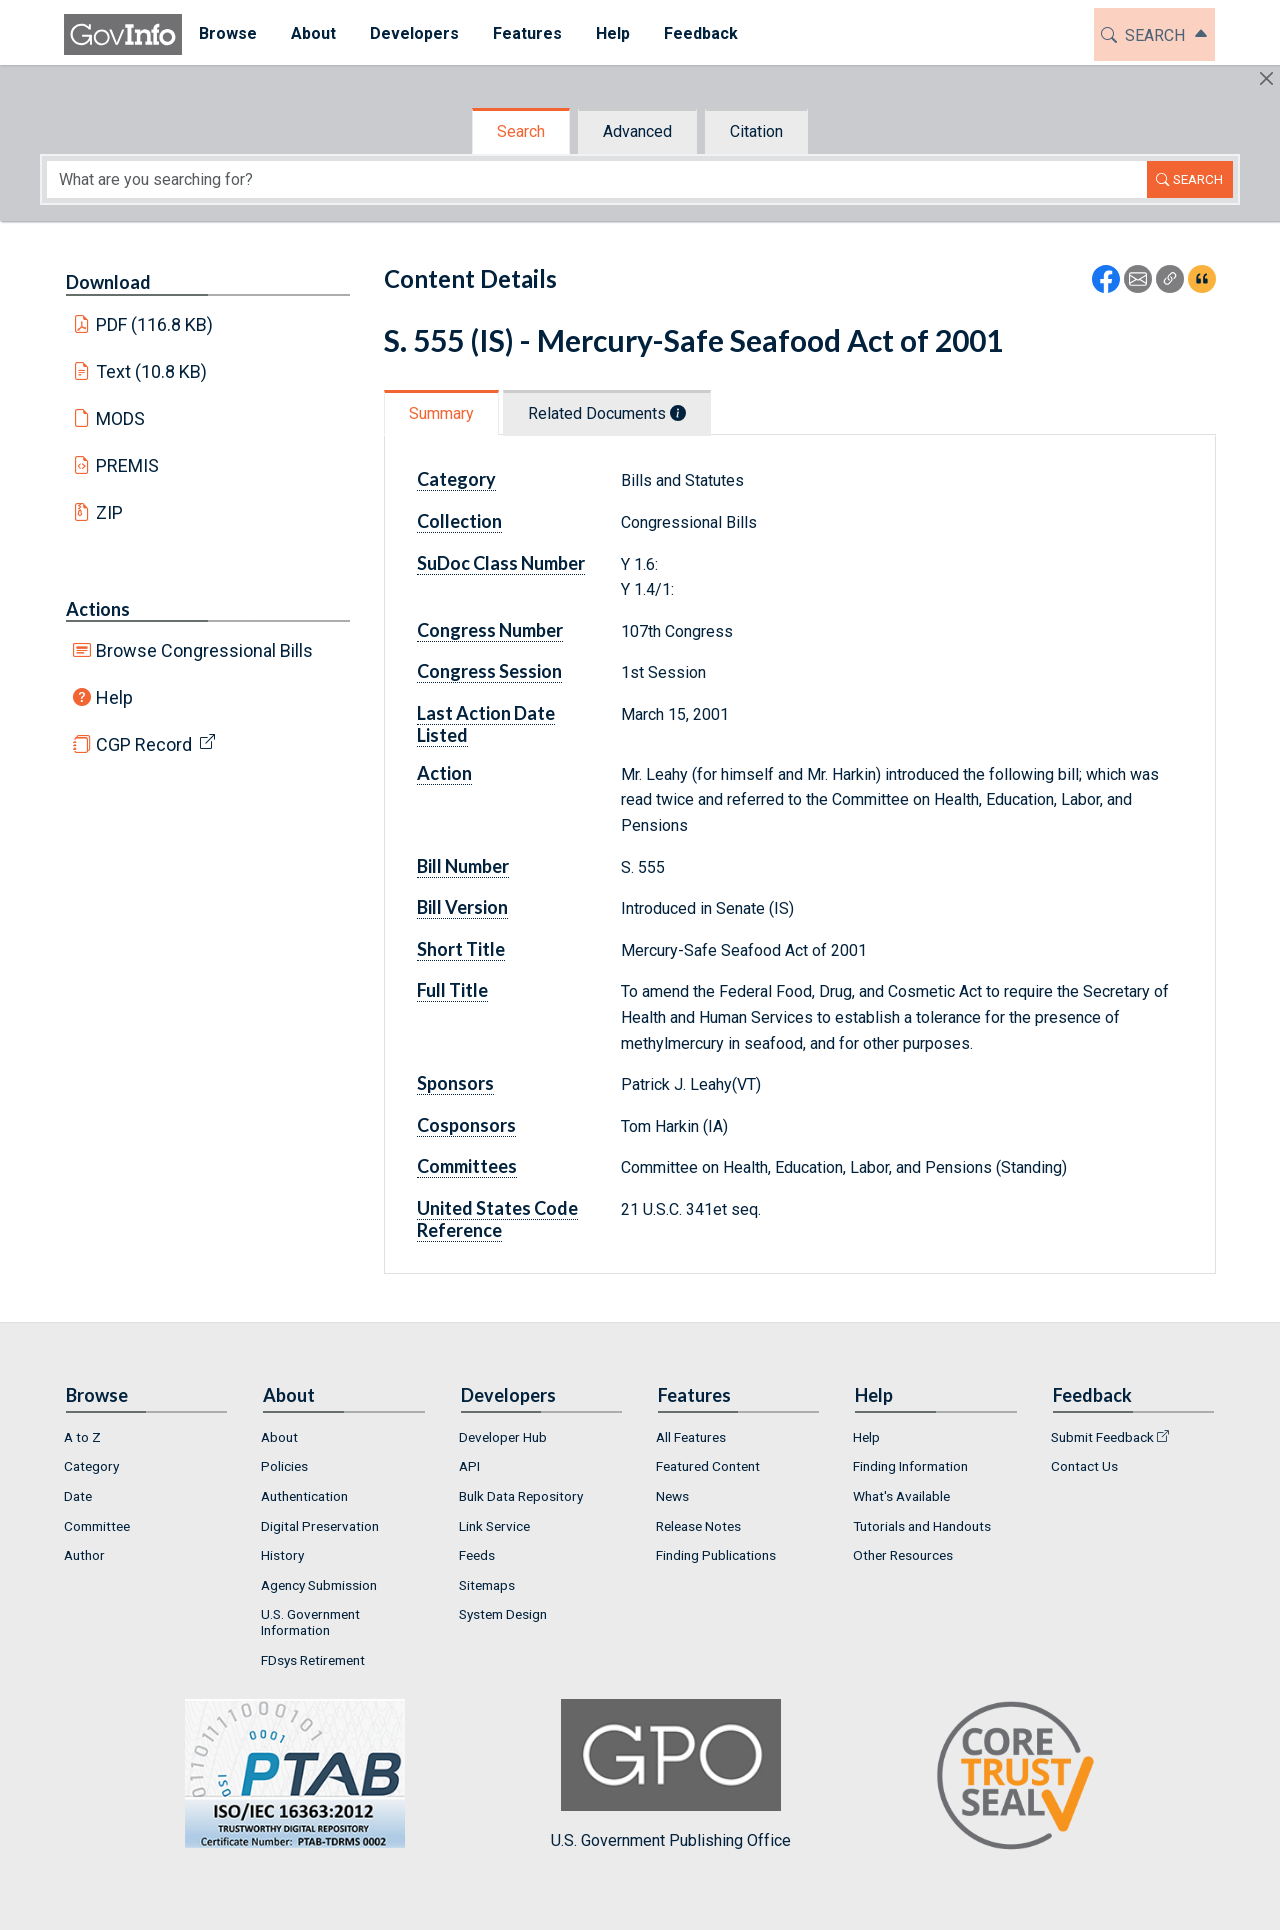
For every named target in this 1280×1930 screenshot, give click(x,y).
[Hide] (1266, 78)
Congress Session (489, 671)
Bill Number (463, 866)
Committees (467, 1166)
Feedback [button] (701, 33)
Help (114, 697)
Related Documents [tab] (607, 413)
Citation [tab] (756, 131)
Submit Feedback (1102, 1437)
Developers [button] (414, 33)
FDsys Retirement (313, 1660)
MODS (120, 418)
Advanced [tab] (637, 131)
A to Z (82, 1437)
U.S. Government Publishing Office (671, 1774)
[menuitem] (228, 34)
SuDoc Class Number (501, 563)
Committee (97, 1526)
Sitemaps (487, 1585)
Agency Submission (319, 1585)
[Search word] (597, 179)
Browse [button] (228, 33)
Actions (98, 609)
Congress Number (490, 630)
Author (84, 1555)
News (672, 1496)
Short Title (461, 949)
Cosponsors (466, 1125)
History (282, 1555)
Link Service (494, 1526)
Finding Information (910, 1466)
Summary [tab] (441, 413)
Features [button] (527, 33)
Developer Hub (503, 1437)
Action (444, 773)
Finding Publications (716, 1555)
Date (78, 1496)
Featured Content (708, 1466)
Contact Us (1084, 1466)
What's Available (901, 1496)
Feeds (477, 1555)
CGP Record (144, 744)
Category (456, 479)
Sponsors (455, 1083)
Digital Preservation (320, 1526)
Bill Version (462, 907)
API (469, 1466)
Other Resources (903, 1555)
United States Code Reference (497, 1219)
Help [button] (613, 33)
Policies (284, 1466)
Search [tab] (521, 131)
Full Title (452, 990)
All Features (691, 1437)
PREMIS (127, 465)
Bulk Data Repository (521, 1496)
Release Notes (698, 1526)
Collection (459, 521)
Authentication (304, 1496)
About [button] (313, 33)
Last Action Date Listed (486, 724)
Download (108, 282)
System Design (503, 1614)
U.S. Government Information (310, 1622)
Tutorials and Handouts (922, 1526)
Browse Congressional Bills (204, 650)
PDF (155, 324)
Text (152, 371)
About (279, 1437)
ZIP (109, 512)
